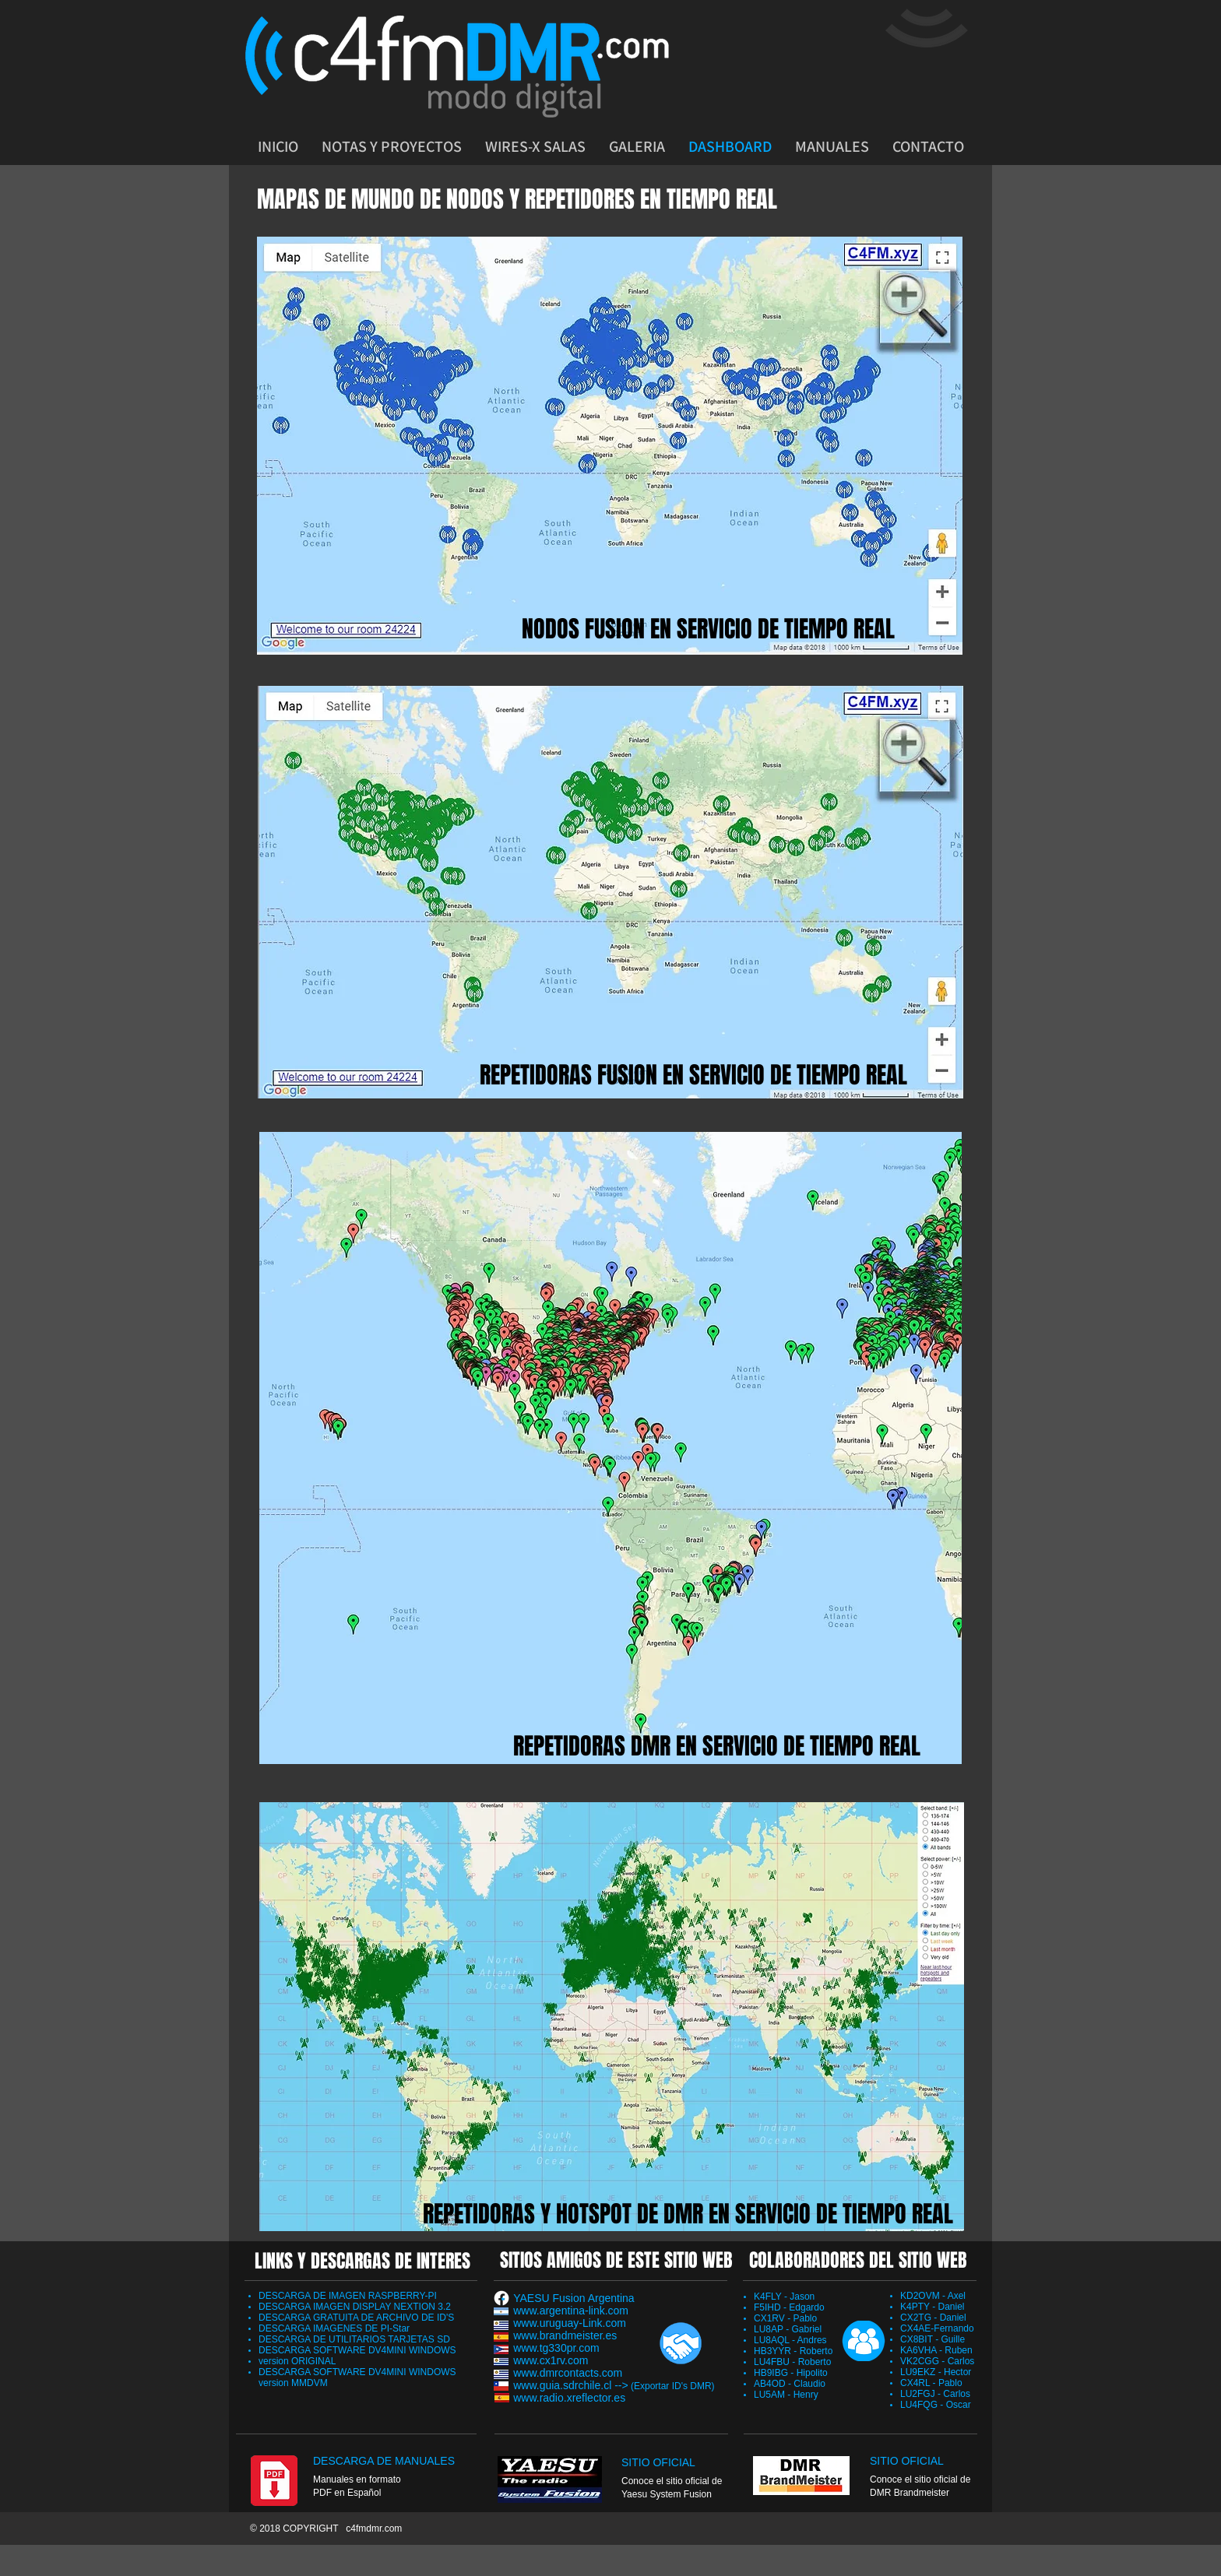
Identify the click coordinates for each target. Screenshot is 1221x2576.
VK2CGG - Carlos (937, 2361)
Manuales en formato (357, 2479)
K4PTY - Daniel (932, 2306)
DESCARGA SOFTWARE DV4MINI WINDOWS (357, 2350)
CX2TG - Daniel (933, 2317)
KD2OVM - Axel (933, 2295)
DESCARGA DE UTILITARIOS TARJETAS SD (354, 2339)
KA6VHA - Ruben (936, 2350)
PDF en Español (347, 2492)
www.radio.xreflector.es (569, 2397)
